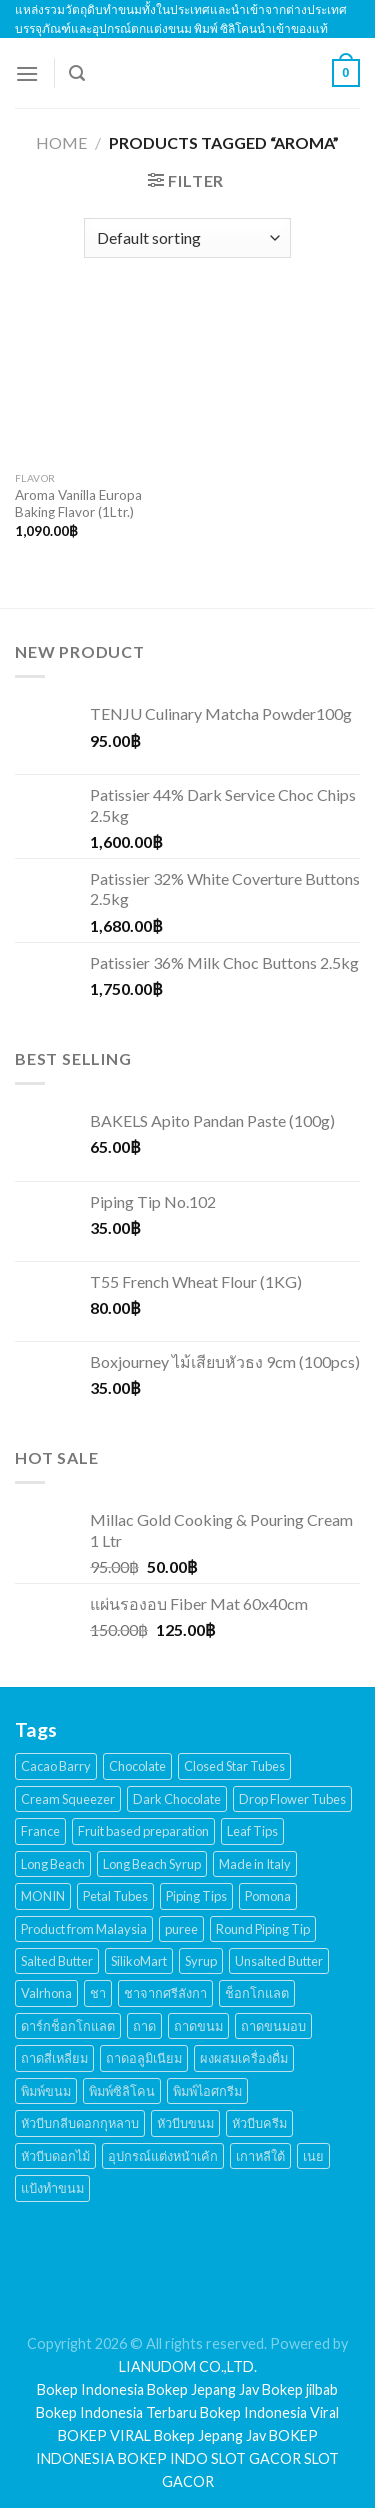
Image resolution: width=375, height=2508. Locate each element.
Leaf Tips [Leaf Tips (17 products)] (252, 1831)
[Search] (77, 73)
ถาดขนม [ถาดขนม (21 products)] (198, 2026)
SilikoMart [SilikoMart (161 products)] (139, 1961)
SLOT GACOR (256, 2458)
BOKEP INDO (163, 2458)
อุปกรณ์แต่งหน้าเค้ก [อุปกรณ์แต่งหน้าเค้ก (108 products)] (163, 2156)
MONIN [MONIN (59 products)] (43, 1896)
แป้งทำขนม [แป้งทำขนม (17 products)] (52, 2188)
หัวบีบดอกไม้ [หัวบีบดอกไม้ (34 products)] (55, 2156)
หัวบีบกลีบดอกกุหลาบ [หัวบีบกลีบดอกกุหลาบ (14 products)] (80, 2123)
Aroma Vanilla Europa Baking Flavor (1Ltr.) (78, 504)
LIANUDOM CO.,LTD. (188, 2366)
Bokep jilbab (300, 2389)
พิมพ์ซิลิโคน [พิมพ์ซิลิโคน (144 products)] (122, 2091)
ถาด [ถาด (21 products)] (144, 2026)
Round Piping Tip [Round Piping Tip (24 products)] (263, 1929)
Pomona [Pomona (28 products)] (268, 1896)
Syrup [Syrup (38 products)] (201, 1961)
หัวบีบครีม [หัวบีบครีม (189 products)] (259, 2123)
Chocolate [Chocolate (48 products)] (137, 1766)
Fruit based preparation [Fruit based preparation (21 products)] (143, 1831)
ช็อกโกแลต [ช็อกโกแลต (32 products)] (257, 1993)
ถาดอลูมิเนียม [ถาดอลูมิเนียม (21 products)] (144, 2058)
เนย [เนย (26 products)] (313, 2156)
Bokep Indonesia (90, 2389)
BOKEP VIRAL (104, 2435)
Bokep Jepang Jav (203, 2389)
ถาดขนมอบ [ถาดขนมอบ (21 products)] (273, 2026)
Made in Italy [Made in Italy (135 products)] (255, 1864)
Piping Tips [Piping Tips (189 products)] (196, 1896)
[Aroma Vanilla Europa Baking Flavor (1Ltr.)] (96, 379)
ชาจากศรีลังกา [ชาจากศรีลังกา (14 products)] (165, 1993)
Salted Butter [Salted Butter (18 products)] (57, 1961)
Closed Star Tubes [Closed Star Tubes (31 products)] (234, 1766)
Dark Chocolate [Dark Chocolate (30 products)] (177, 1799)
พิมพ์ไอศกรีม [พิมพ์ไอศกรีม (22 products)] (207, 2091)
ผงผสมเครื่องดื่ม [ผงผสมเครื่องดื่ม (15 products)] (244, 2058)
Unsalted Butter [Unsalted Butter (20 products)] (279, 1961)
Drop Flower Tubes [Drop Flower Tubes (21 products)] (292, 1799)
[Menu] (27, 73)
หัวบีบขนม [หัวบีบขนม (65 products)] (185, 2123)
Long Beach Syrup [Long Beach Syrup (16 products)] (152, 1864)
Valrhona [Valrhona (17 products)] (46, 1993)
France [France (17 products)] (40, 1831)
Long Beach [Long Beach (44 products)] (53, 1864)
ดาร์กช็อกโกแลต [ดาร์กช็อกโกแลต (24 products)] (68, 2026)
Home (61, 142)
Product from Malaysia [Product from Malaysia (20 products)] (84, 1929)
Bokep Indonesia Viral (269, 2412)
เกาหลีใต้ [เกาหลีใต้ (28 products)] (260, 2156)
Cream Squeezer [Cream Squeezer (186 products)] (68, 1799)
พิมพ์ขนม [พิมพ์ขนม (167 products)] (46, 2091)
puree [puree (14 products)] (181, 1929)
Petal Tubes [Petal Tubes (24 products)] (115, 1896)
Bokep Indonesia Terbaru (116, 2412)
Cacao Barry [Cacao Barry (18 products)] (56, 1766)
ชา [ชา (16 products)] (98, 1993)
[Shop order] (187, 238)
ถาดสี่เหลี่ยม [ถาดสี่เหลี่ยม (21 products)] (54, 2058)
